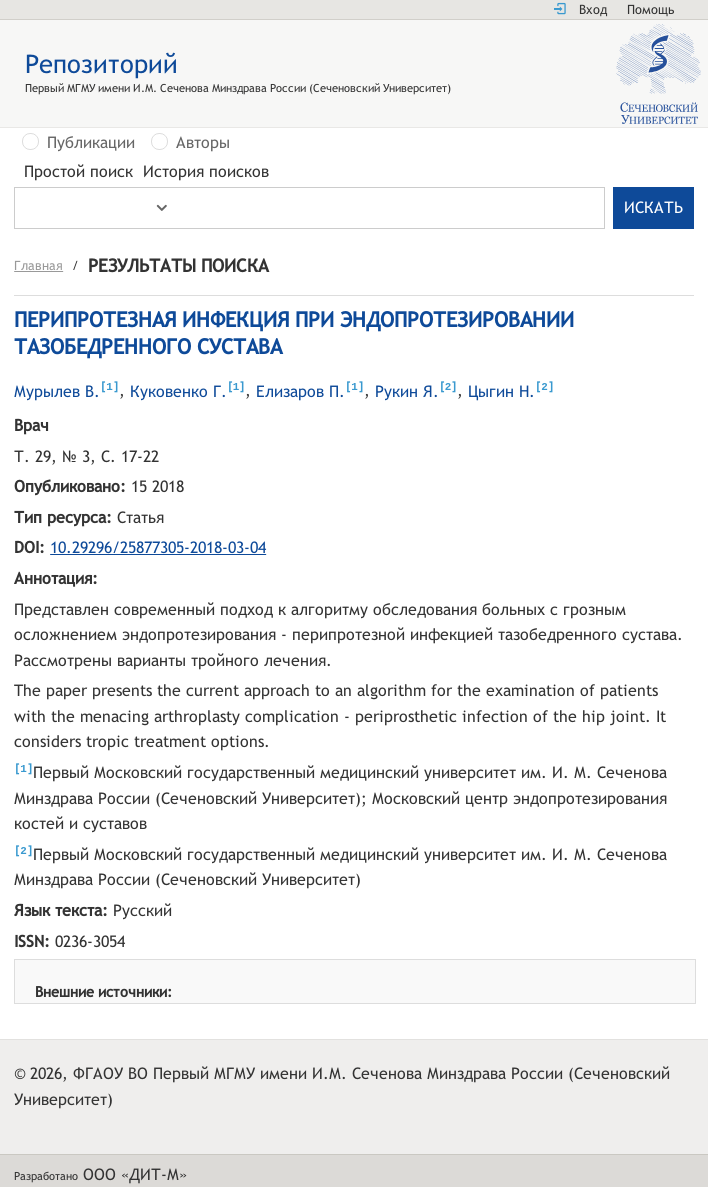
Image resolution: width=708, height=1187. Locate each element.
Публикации (91, 143)
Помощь (650, 9)
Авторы (203, 143)
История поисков (206, 172)
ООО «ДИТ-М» (135, 1176)
